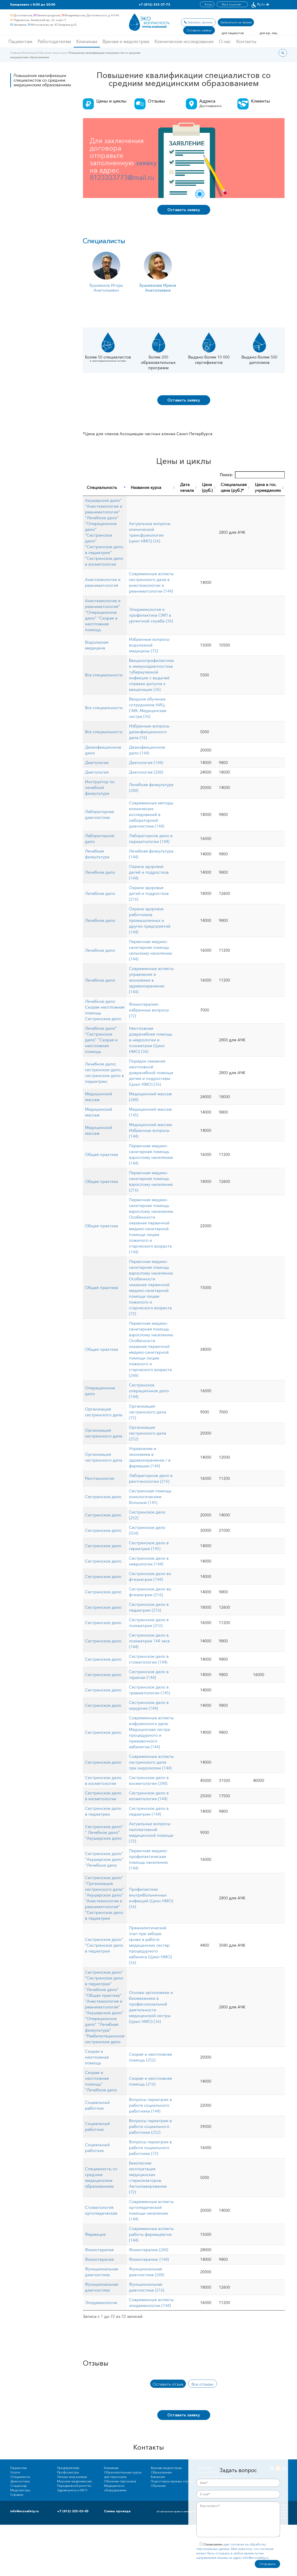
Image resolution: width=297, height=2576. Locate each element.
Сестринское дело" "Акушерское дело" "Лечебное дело (104, 1859)
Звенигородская (48, 15)
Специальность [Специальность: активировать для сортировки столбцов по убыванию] (102, 487)
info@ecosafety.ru (24, 2511)
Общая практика (101, 1154)
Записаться (236, 22)
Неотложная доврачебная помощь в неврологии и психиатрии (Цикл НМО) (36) (150, 1040)
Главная (15, 52)
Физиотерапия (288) (148, 2249)
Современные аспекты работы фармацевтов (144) (151, 2234)
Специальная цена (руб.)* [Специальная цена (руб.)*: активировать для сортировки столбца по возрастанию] (234, 487)
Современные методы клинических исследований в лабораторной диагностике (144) (151, 815)
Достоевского (210, 106)
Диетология (97, 762)
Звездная (20, 24)
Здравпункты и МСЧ (72, 2490)
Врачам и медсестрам (126, 41)
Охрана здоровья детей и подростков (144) (149, 872)
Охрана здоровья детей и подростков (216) (149, 893)
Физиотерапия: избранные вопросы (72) (149, 1010)
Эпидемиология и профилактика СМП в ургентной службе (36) (151, 615)
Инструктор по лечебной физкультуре (99, 787)
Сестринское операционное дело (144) (149, 1391)
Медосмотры (20, 2490)
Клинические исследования (184, 41)
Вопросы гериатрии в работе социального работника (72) (150, 2147)
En (263, 4)
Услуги (15, 2472)
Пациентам (20, 41)
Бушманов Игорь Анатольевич (106, 288)
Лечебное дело (100, 872)
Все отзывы (202, 2384)
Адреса (207, 101)
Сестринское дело (103, 1496)
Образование (161, 2472)
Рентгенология (99, 1478)
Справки (16, 2495)
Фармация (95, 2234)
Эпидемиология (101, 2302)
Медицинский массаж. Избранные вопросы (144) (150, 1130)
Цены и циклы (111, 101)
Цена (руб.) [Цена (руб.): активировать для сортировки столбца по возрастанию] (207, 487)
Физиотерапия (99, 2249)
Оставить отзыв (168, 2384)
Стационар (18, 2486)
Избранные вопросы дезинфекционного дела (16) (149, 732)
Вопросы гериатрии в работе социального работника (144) (150, 2105)
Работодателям (54, 41)
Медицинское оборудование (115, 2488)
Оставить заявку (199, 30)
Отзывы (156, 101)
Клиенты (260, 101)
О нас (225, 41)
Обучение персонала (52, 52)
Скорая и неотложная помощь (97, 2057)
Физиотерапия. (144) (149, 2259)
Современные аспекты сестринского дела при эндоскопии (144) (151, 1762)
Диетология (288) (146, 772)
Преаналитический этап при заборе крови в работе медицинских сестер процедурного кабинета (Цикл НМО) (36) (150, 1945)
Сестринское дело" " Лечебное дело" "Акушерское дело (104, 1832)
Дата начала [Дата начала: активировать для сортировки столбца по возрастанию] (187, 487)
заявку (146, 163)
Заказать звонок (199, 22)
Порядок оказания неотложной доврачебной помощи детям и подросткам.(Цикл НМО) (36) (151, 1073)
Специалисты (20, 2477)
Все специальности (104, 675)
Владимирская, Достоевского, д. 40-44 (92, 15)
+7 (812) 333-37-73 (154, 4)
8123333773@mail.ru (122, 177)
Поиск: (252, 474)
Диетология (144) (146, 762)
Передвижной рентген (74, 2486)
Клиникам (86, 41)
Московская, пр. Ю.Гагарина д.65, (54, 24)
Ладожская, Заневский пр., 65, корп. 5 (40, 20)
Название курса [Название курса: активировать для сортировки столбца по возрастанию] (146, 487)
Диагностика (20, 2481)
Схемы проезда (117, 2511)
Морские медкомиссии (74, 2481)
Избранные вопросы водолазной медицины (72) (149, 645)
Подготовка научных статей (172, 2481)
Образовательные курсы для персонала (122, 2474)
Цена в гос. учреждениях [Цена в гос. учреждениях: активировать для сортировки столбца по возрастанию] (268, 487)
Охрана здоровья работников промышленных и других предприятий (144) (149, 920)
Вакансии (158, 2477)
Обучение (158, 2486)
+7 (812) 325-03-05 (73, 2511)
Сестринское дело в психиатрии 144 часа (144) (149, 1641)
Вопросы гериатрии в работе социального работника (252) (150, 2126)
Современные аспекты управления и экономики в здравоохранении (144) (151, 980)
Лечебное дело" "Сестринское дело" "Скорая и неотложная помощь (101, 1040)
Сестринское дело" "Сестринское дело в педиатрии (104, 1945)
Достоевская (23, 15)
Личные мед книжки (72, 2477)
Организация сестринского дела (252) (147, 1433)
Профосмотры (68, 2472)
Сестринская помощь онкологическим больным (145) (150, 1497)
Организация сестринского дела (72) (147, 1412)
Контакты (246, 41)
